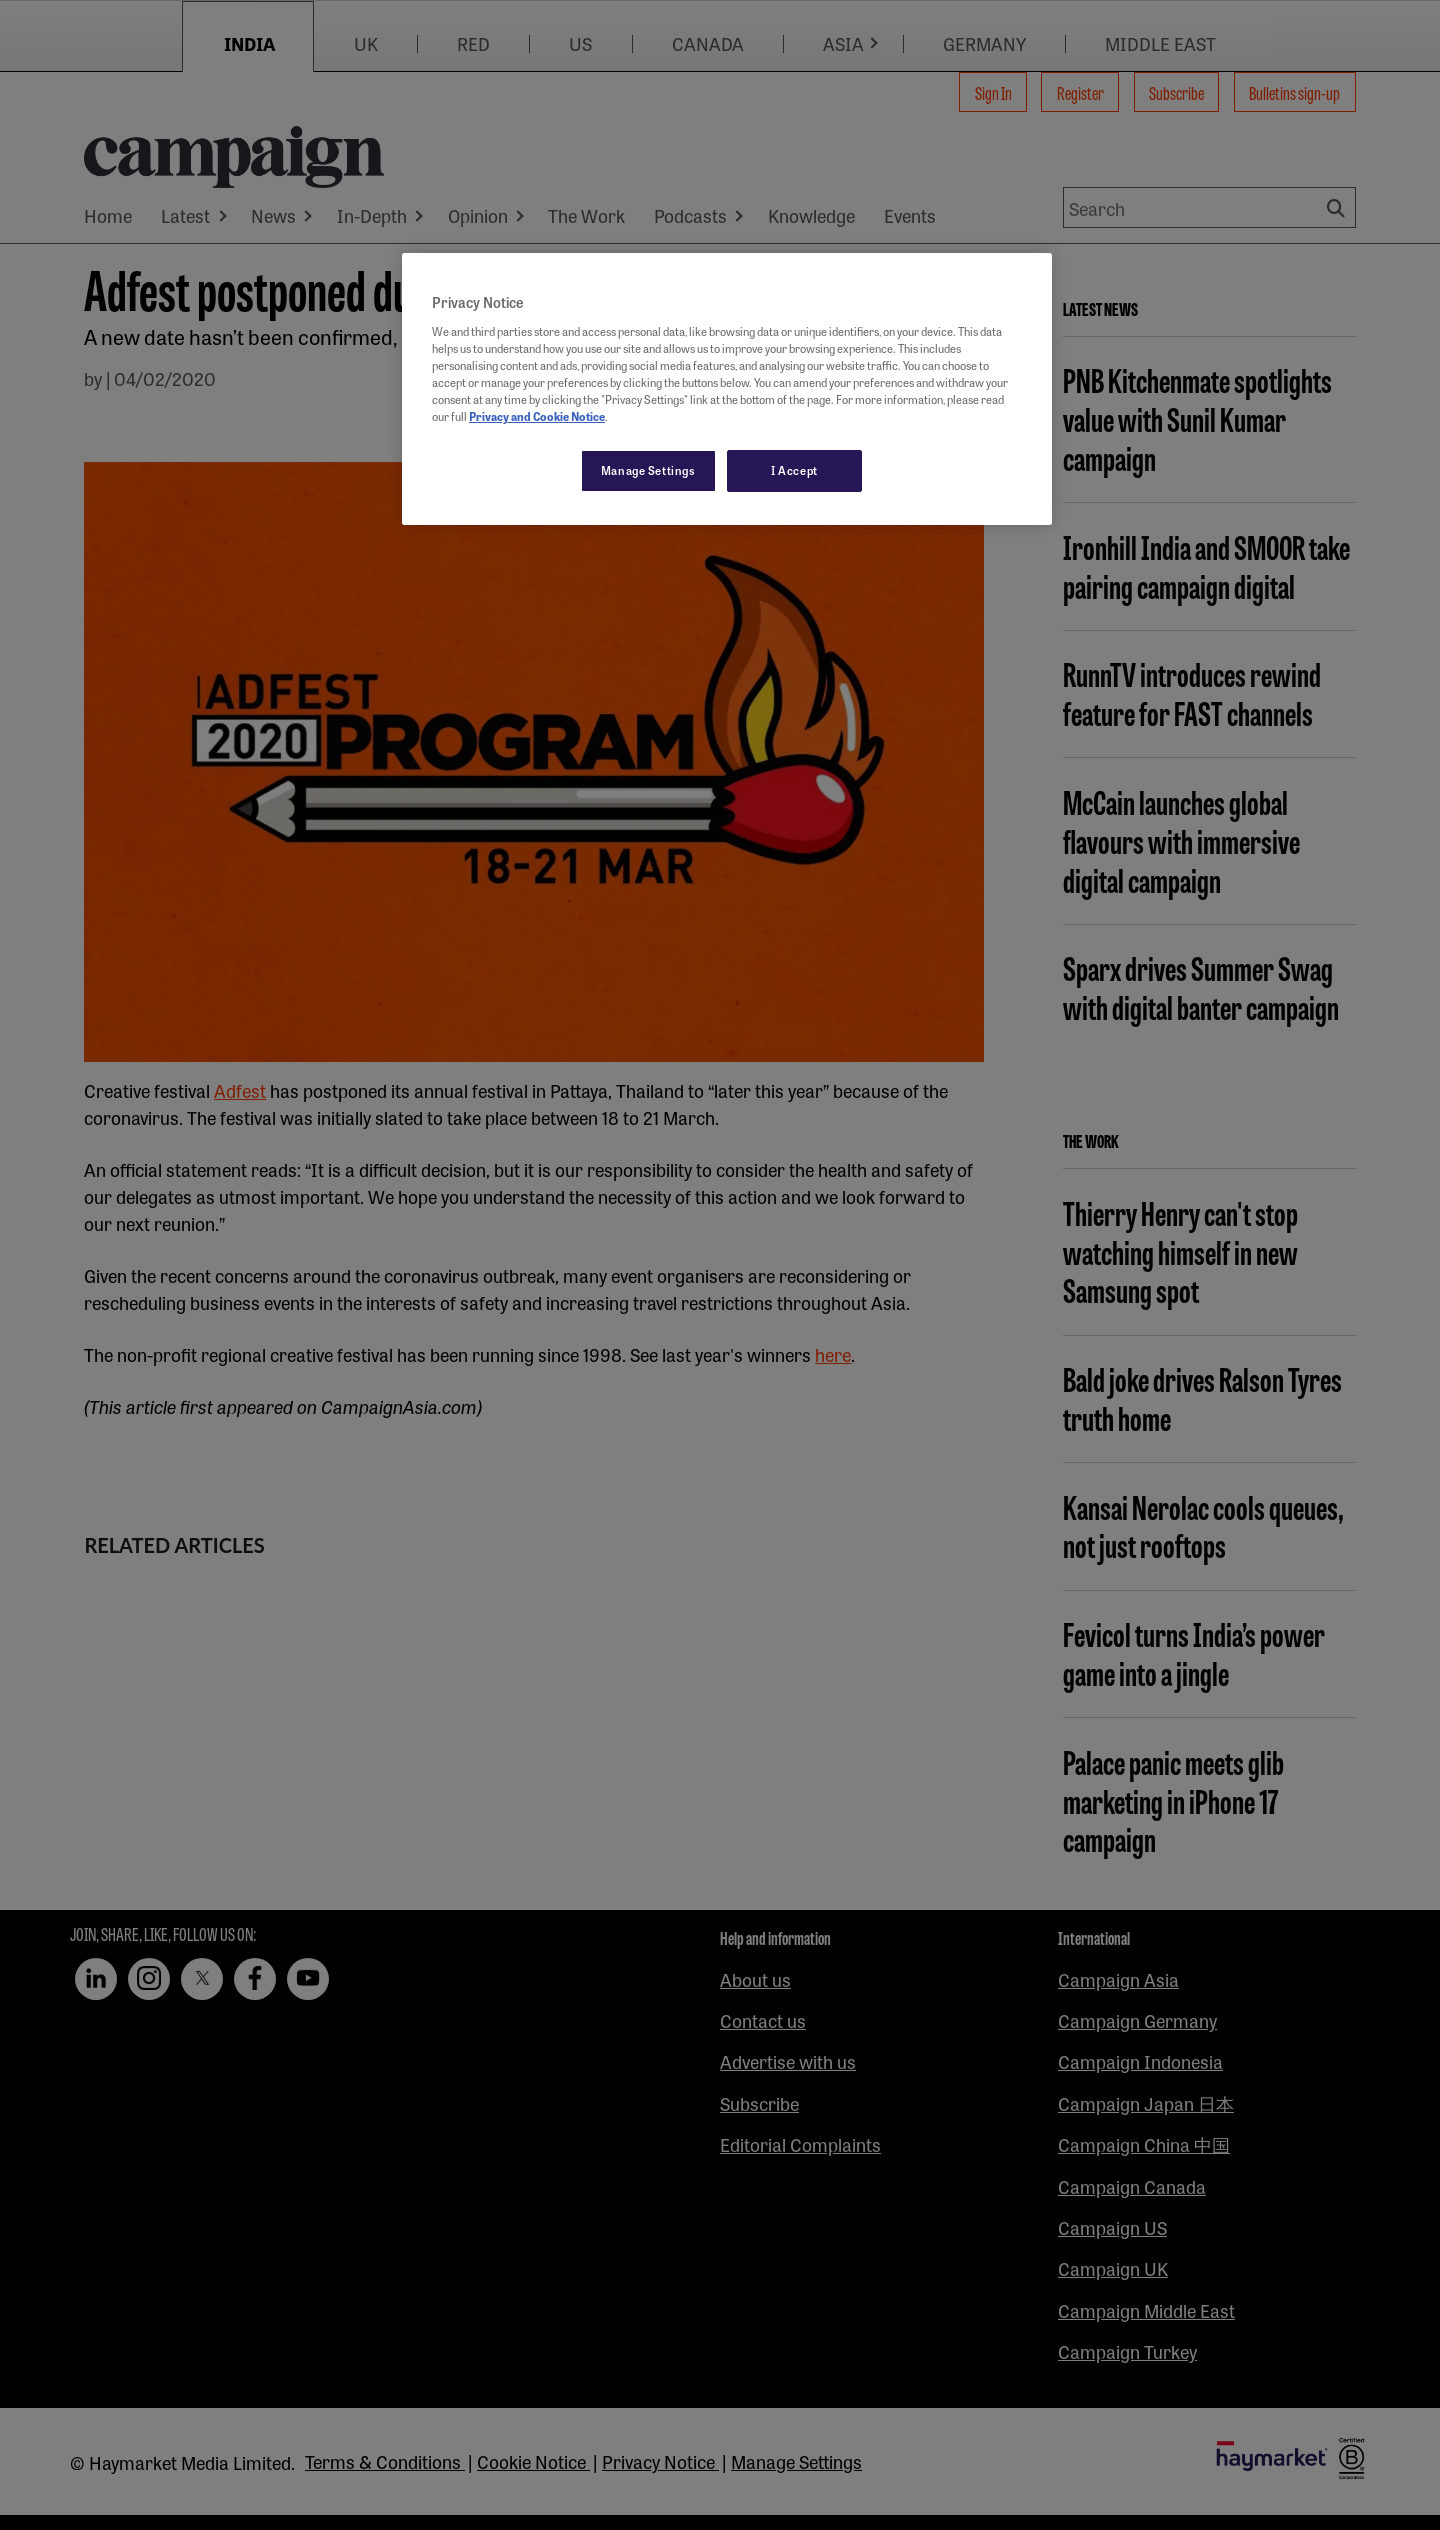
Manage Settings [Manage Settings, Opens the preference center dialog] (648, 470)
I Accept (794, 470)
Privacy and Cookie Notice (537, 416)
